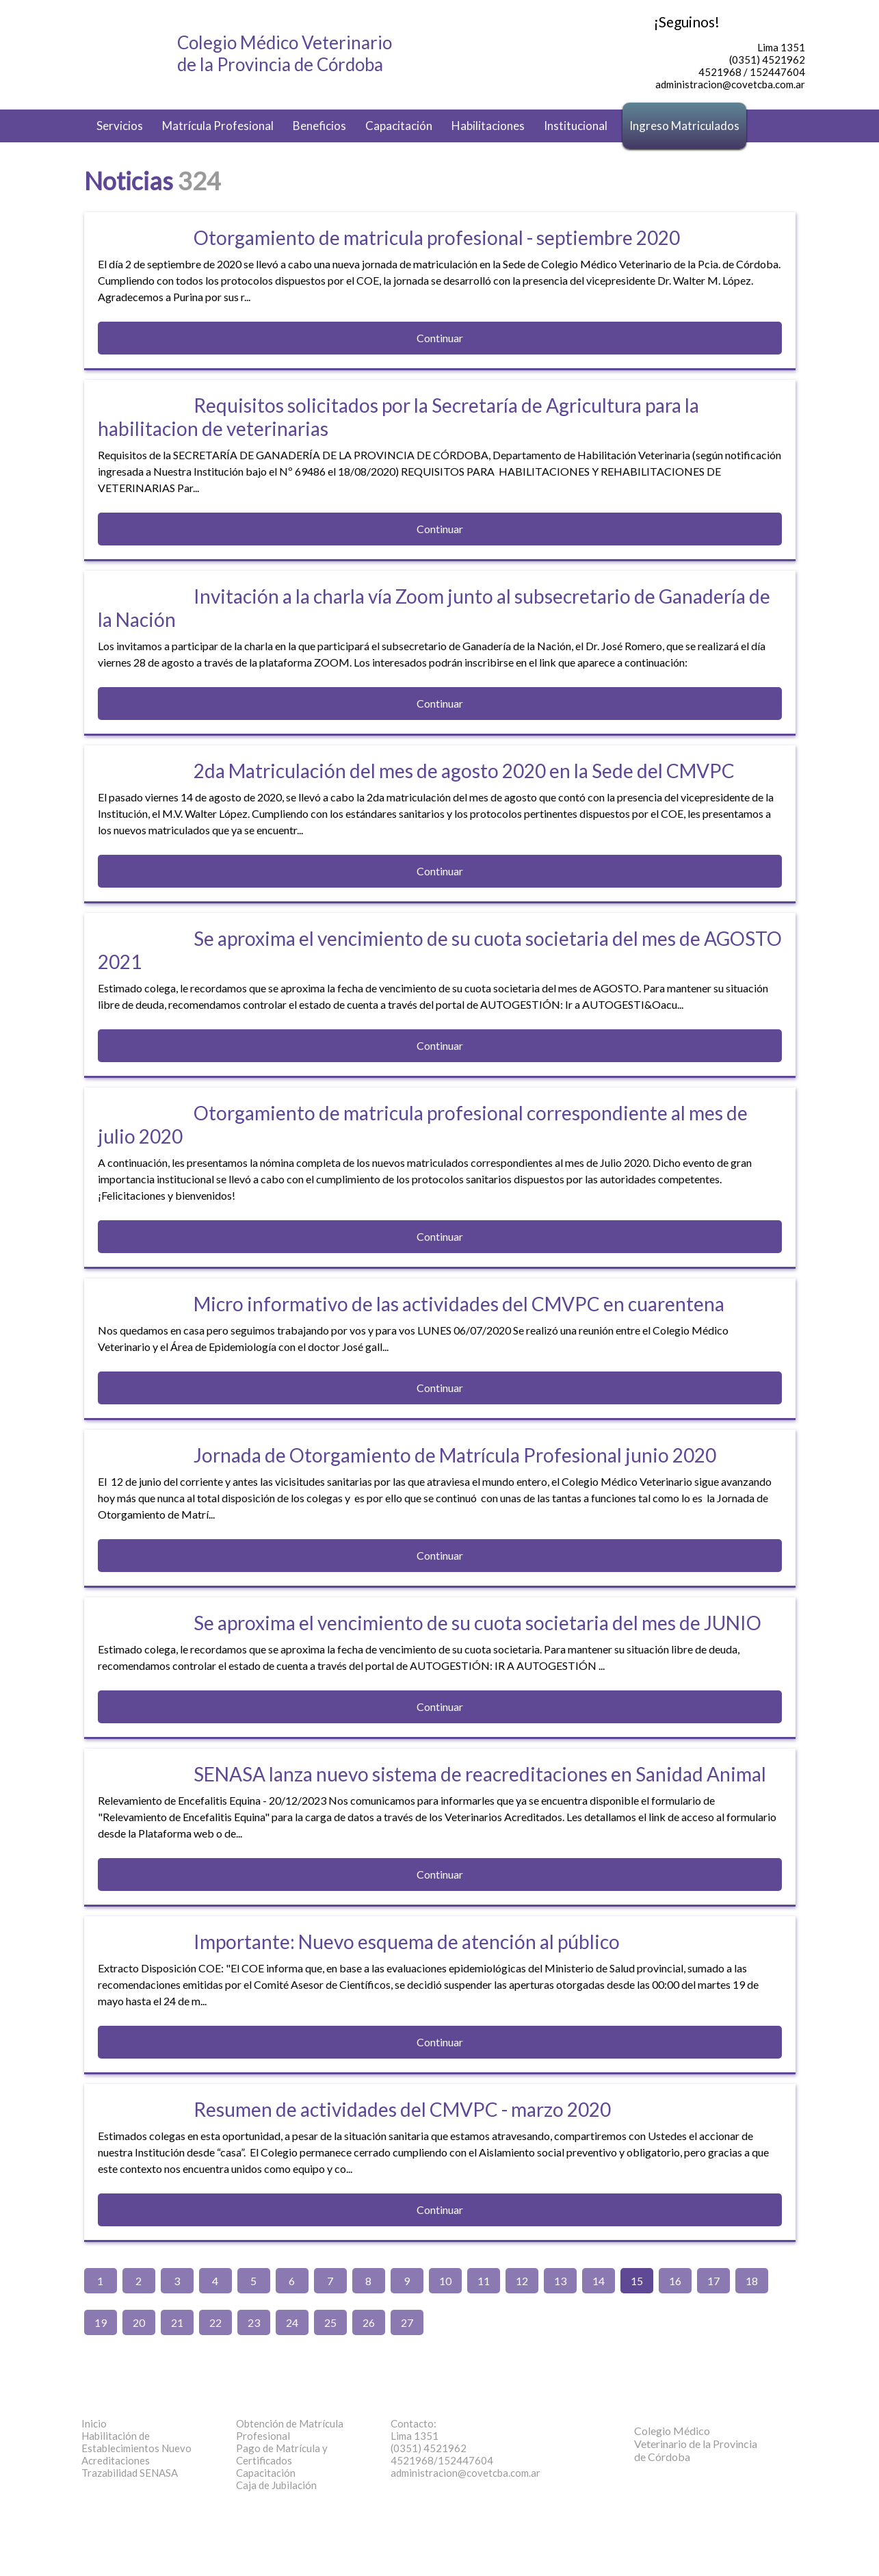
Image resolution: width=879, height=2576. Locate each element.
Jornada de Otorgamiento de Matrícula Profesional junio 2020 (455, 1455)
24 (292, 2322)
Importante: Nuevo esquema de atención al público (407, 1941)
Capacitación (398, 125)
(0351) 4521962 (429, 2448)
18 (752, 2280)
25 (330, 2322)
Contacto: (413, 2423)
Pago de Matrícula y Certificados (282, 2454)
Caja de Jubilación (276, 2485)
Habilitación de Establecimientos (136, 2442)
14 (598, 2280)
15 (637, 2280)
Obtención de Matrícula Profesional (289, 2429)
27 (407, 2322)
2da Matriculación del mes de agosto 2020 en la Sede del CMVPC (464, 770)
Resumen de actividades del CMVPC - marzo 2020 (402, 2109)
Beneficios (319, 125)
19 (100, 2322)
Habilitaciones (488, 125)
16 (675, 2280)
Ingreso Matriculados (684, 125)
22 (215, 2322)
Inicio (94, 2423)
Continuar (440, 337)
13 (560, 2280)
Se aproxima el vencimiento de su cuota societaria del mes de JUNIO (477, 1622)
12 (522, 2280)
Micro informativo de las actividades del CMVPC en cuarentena (459, 1303)
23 (254, 2322)
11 (483, 2280)
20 (139, 2322)
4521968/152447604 (442, 2460)
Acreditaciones (115, 2460)
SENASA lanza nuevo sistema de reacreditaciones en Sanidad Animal (480, 1774)
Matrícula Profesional (218, 125)
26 (369, 2322)
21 (177, 2322)
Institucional (575, 125)
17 (713, 2280)
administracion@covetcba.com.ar (465, 2472)
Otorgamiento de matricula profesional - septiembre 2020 (437, 237)
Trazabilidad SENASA (129, 2472)
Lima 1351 (414, 2436)
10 (445, 2280)
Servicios (119, 125)
